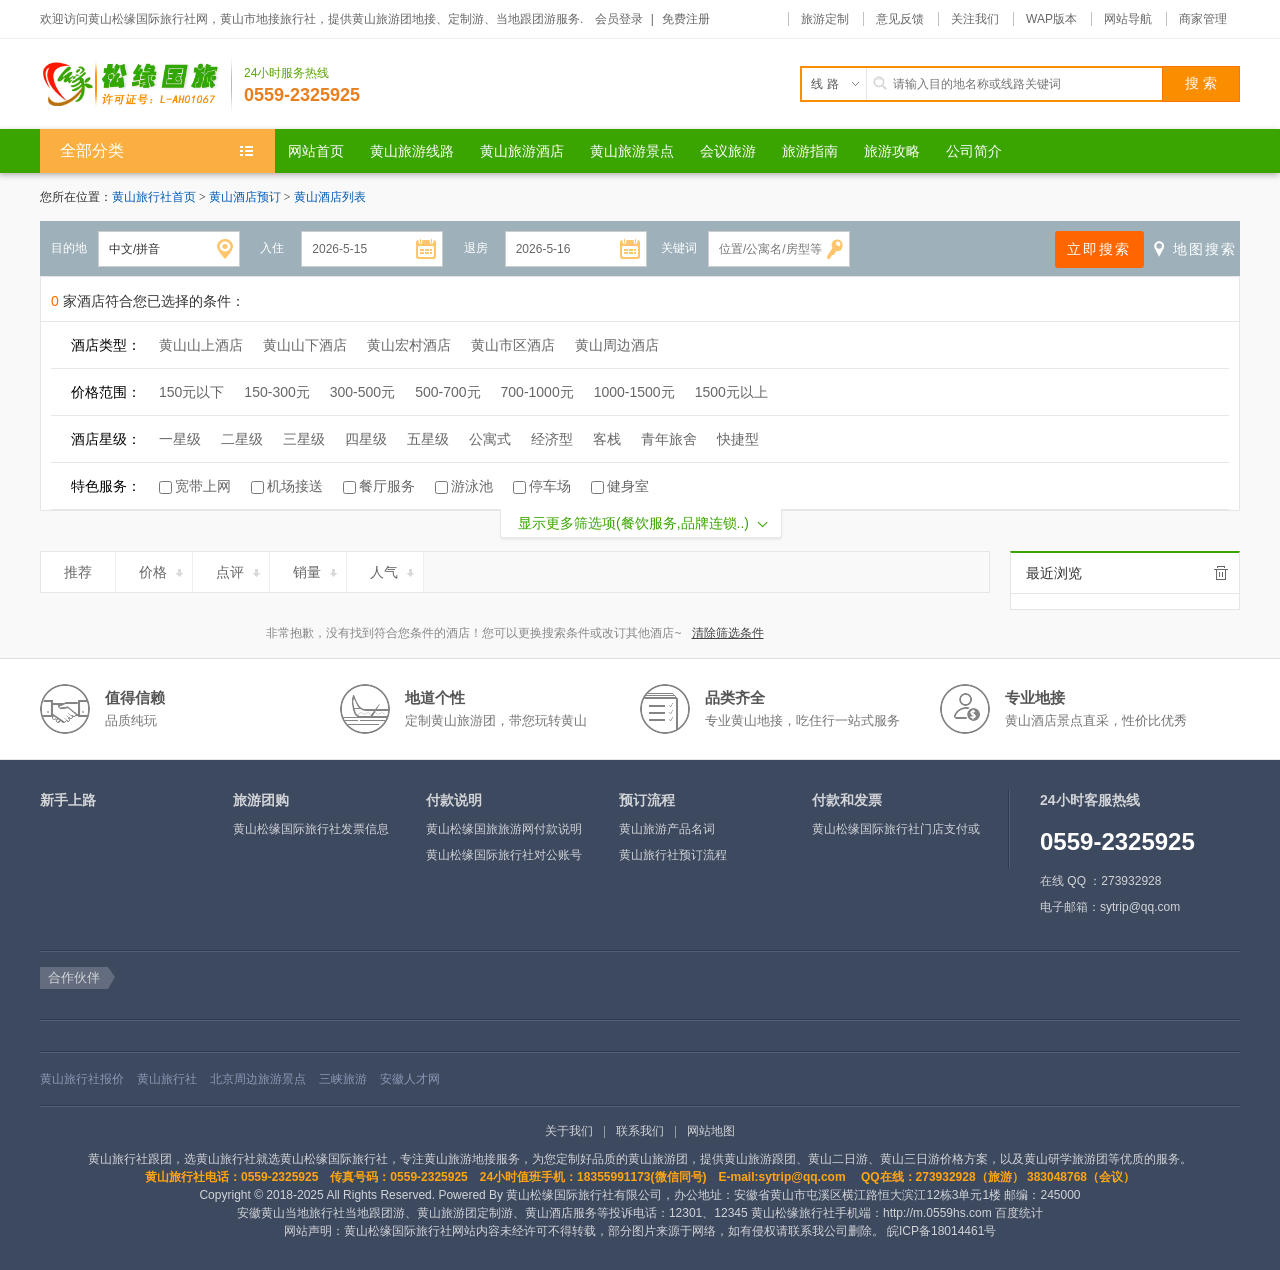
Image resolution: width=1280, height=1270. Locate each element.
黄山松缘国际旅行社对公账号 (504, 855)
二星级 (242, 439)
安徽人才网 (410, 1079)
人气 (393, 569)
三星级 (304, 439)
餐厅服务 (387, 486)
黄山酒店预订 (246, 197)
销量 (316, 569)
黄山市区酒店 (513, 345)
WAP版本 (1051, 19)
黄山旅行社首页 (154, 197)
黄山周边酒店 (617, 345)
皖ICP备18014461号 (941, 1231)
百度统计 (1019, 1213)
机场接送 (295, 486)
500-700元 (447, 392)
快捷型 (738, 439)
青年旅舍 (669, 439)
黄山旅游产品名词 (667, 829)
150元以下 (191, 392)
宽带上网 (203, 486)
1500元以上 (731, 392)
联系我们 (640, 1131)
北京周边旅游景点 (258, 1079)
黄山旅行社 (167, 1079)
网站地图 (711, 1131)
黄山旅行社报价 (82, 1079)
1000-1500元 (634, 392)
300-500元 (362, 392)
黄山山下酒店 (305, 345)
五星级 (428, 439)
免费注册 (686, 19)
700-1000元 (537, 392)
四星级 (366, 439)
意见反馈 (900, 19)
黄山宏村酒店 (409, 345)
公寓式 (490, 439)
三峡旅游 (343, 1079)
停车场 (550, 486)
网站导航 (1128, 19)
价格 (162, 569)
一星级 (180, 439)
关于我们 (569, 1131)
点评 (239, 569)
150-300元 (276, 392)
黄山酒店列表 (330, 197)
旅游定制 (825, 19)
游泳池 (472, 486)
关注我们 (975, 19)
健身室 (628, 486)
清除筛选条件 (728, 633)
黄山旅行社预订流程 (673, 855)
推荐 (86, 569)
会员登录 (619, 19)
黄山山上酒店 (201, 345)
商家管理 (1203, 19)
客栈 (607, 439)
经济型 (552, 439)
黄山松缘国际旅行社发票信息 (311, 829)
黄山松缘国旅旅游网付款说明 (504, 829)
